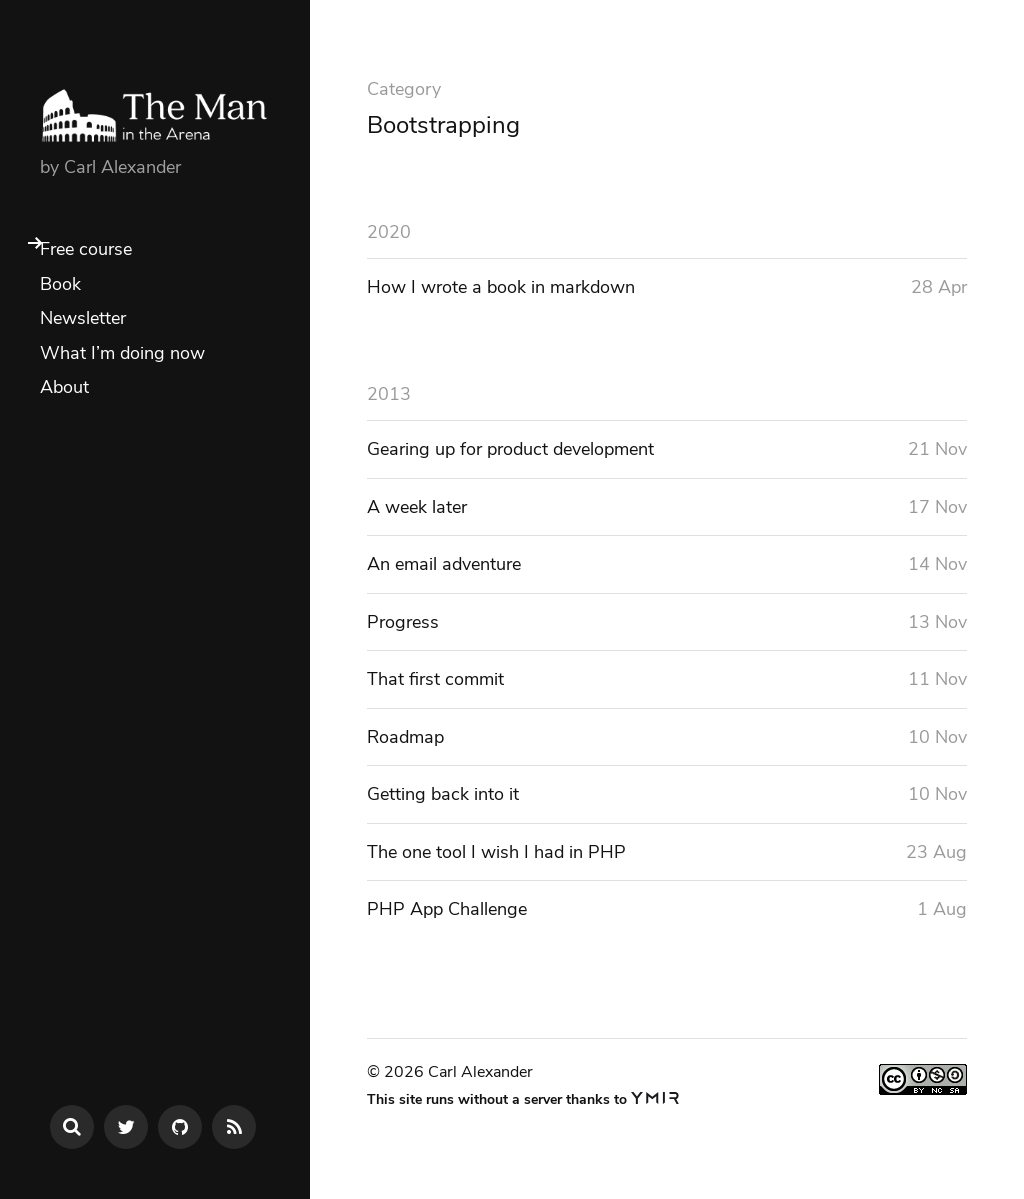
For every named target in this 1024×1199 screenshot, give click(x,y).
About (64, 387)
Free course (86, 249)
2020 (389, 232)
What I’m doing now (122, 353)
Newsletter (83, 318)
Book (60, 284)
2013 (389, 394)
